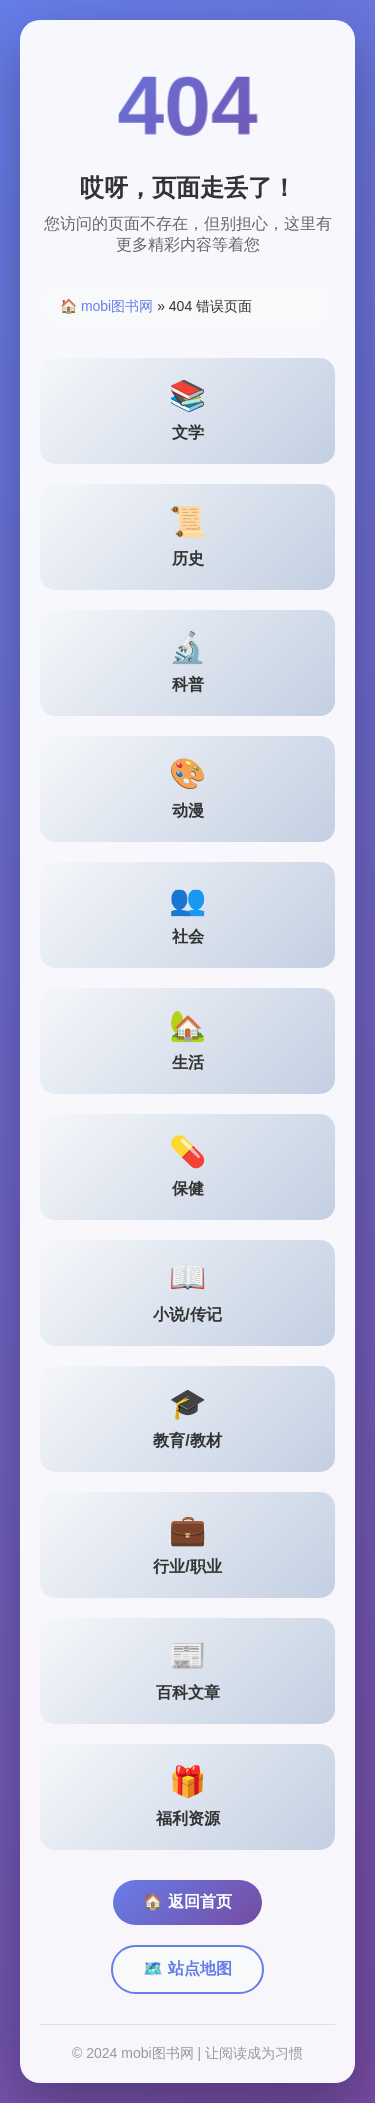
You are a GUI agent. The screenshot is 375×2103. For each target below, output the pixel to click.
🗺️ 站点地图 (187, 1968)
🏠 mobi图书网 (106, 306)
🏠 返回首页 (187, 1901)
